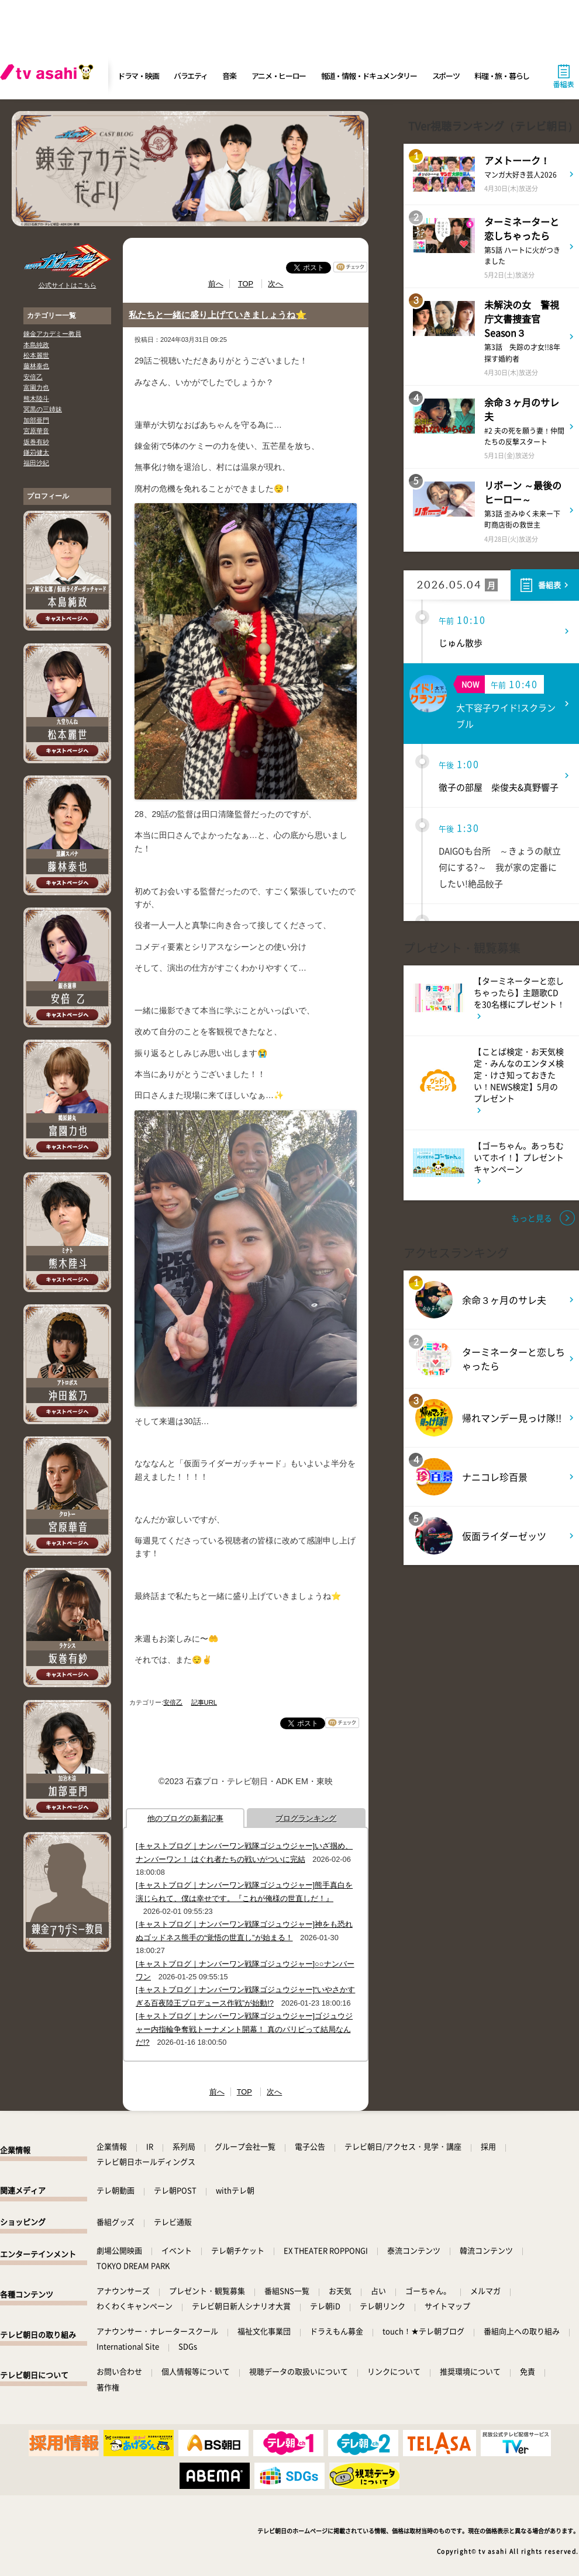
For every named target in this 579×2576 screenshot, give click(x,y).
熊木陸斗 (36, 398)
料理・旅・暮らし (501, 75)
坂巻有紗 (36, 441)
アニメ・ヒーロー (278, 75)
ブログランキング (305, 1818)
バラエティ (191, 75)
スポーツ (446, 75)
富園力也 (36, 387)
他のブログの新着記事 (185, 1818)
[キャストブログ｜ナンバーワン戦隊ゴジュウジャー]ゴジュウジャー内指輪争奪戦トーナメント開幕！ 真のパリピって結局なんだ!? (244, 2029)
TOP (245, 283)
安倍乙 (33, 376)
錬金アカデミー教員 (52, 333)
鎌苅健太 (36, 452)
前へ (215, 283)
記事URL (204, 1702)
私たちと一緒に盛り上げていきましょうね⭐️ (217, 315)
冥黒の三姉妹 (42, 409)
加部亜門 (36, 420)
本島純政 (36, 344)
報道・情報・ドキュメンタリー (369, 75)
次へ (275, 283)
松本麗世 (36, 355)
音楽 (229, 75)
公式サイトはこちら (67, 285)
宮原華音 (36, 430)
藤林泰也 (36, 365)
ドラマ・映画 (138, 75)
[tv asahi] (49, 76)
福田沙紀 (36, 462)
